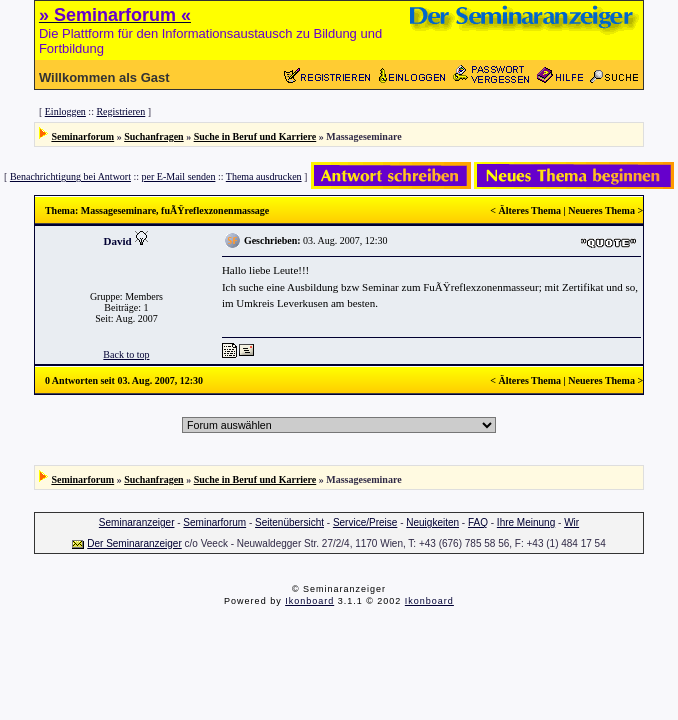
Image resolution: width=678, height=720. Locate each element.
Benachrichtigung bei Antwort (70, 176)
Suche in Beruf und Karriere (255, 136)
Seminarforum (82, 136)
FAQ (478, 522)
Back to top (126, 354)
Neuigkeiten (432, 522)
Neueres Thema (601, 210)
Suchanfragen (153, 136)
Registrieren (120, 111)
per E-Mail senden (179, 176)
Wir (571, 522)
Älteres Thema (529, 210)
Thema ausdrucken (264, 176)
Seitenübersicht (289, 522)
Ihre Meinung (526, 522)
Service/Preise (365, 522)
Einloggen (65, 111)
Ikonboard (309, 601)
